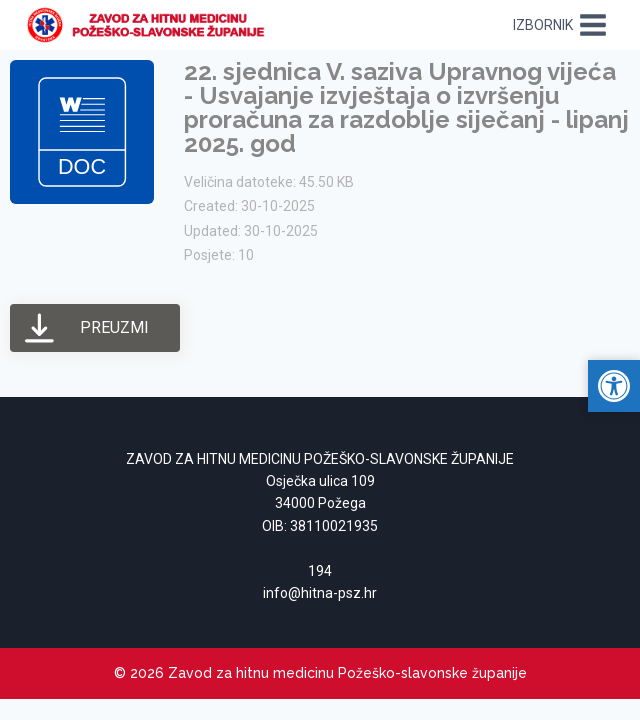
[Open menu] (560, 24)
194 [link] (320, 571)
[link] (151, 25)
